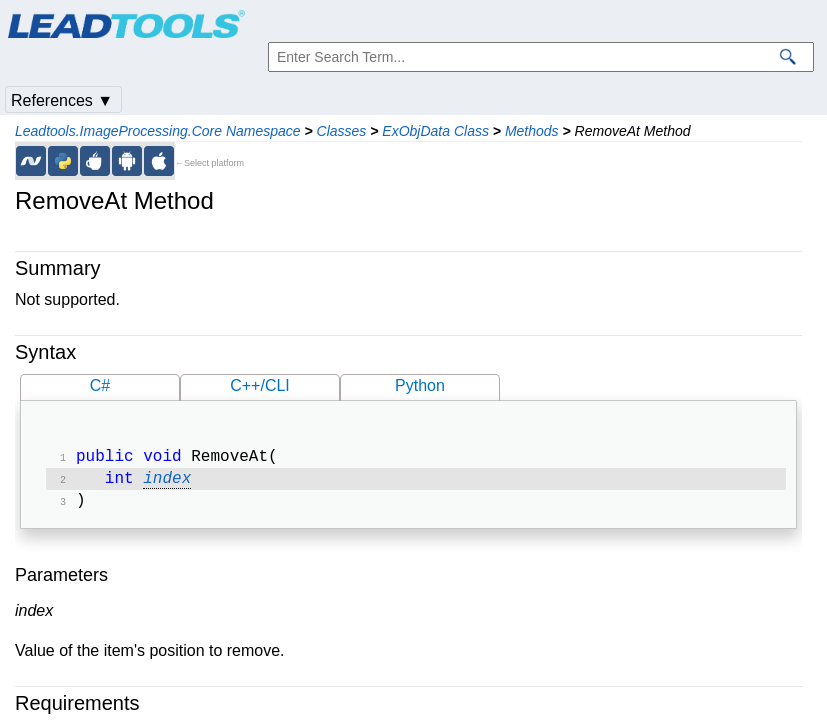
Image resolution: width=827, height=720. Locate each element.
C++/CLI (260, 385)
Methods (532, 131)
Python (420, 385)
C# (100, 385)
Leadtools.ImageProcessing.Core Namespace (158, 131)
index (167, 483)
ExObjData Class (435, 131)
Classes (342, 131)
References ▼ (62, 100)
